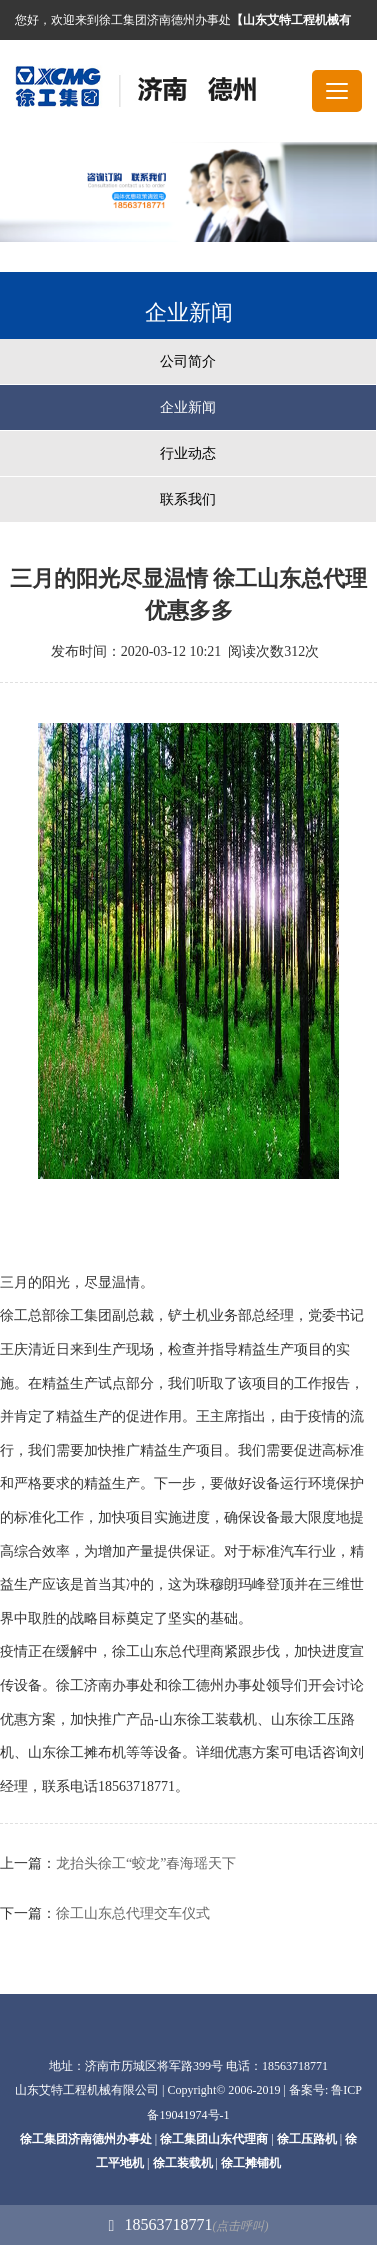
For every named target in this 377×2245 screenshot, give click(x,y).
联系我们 (188, 499)
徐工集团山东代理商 (214, 2139)
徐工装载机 (183, 2163)
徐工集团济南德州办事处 (86, 2139)
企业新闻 (188, 407)
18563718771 (189, 2224)
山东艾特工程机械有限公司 (87, 2090)
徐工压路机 (307, 2139)
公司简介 (188, 361)
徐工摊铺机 (251, 2163)
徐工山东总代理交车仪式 (133, 1913)
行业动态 (188, 453)
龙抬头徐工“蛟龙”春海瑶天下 (146, 1863)
